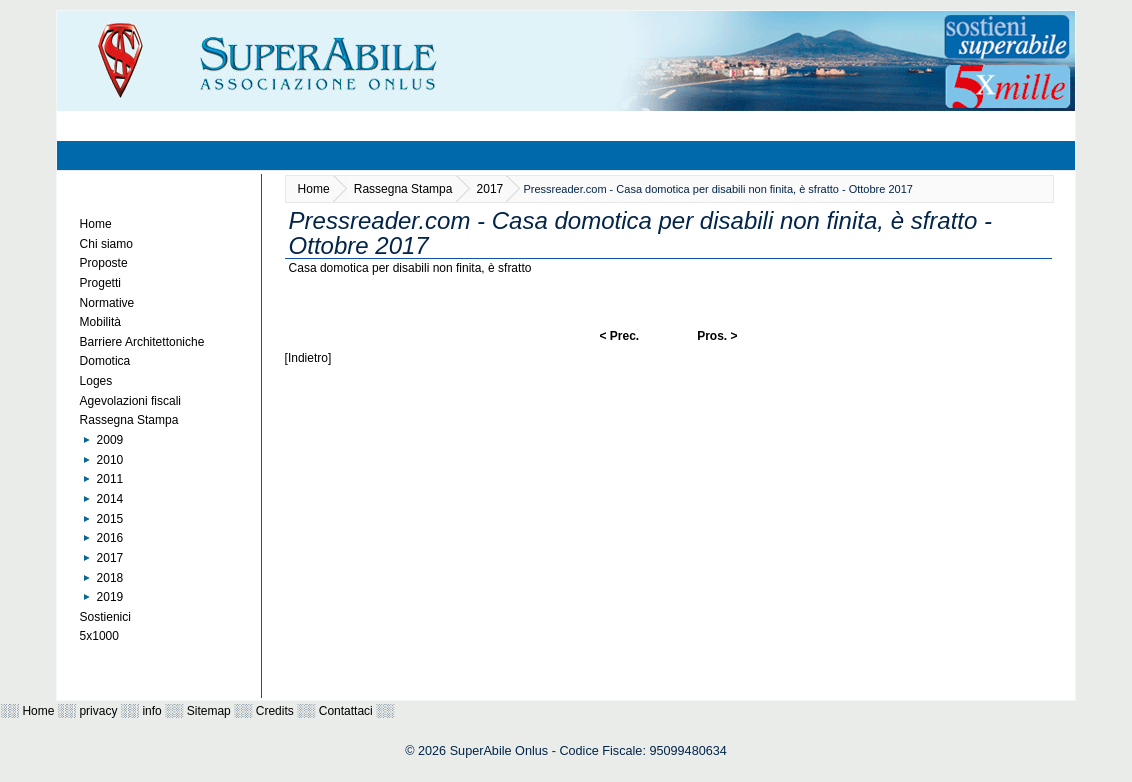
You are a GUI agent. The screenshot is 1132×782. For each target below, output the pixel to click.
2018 (110, 578)
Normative (107, 303)
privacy (98, 711)
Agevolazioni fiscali (130, 401)
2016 (110, 538)
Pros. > (717, 336)
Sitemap (209, 711)
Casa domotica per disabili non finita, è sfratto (410, 268)
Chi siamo (106, 244)
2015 (110, 519)
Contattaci (346, 711)
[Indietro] (308, 358)
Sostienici (105, 617)
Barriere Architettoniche (142, 342)
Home (96, 224)
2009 (110, 440)
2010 (110, 460)
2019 (110, 597)
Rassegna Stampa (129, 420)
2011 (110, 479)
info (151, 711)
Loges (96, 381)
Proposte (104, 263)
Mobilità (100, 322)
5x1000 (99, 636)
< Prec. (619, 336)
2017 (110, 558)
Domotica (105, 361)
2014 (110, 499)
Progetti (100, 283)
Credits (275, 711)
